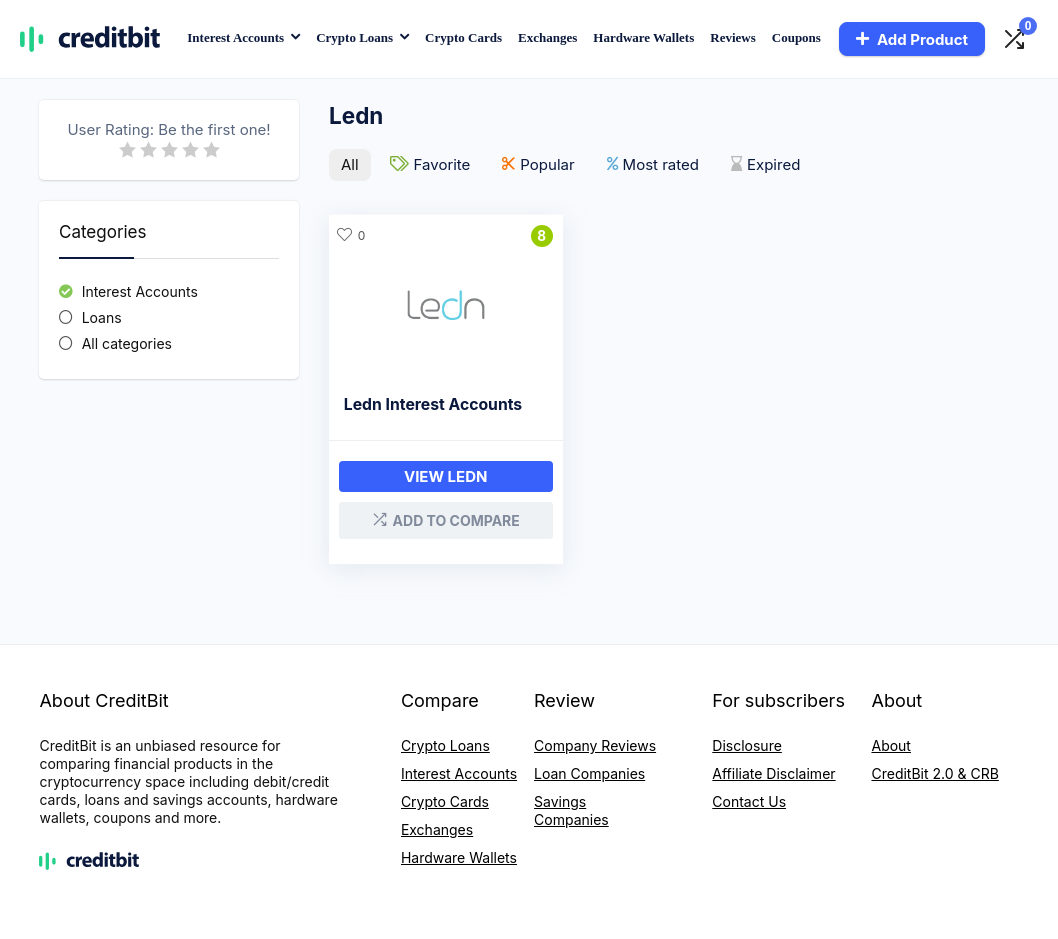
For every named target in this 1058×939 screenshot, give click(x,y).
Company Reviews (595, 743)
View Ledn (437, 475)
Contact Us (749, 799)
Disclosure (747, 743)
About (890, 743)
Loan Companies (589, 771)
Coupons (796, 37)
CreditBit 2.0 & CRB (934, 771)
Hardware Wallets (643, 37)
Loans (102, 317)
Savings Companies (571, 808)
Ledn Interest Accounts (433, 403)
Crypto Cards (463, 37)
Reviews (733, 37)
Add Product (912, 39)
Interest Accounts (235, 37)
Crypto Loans (354, 37)
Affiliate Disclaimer (773, 771)
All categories (127, 343)
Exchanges (547, 37)
